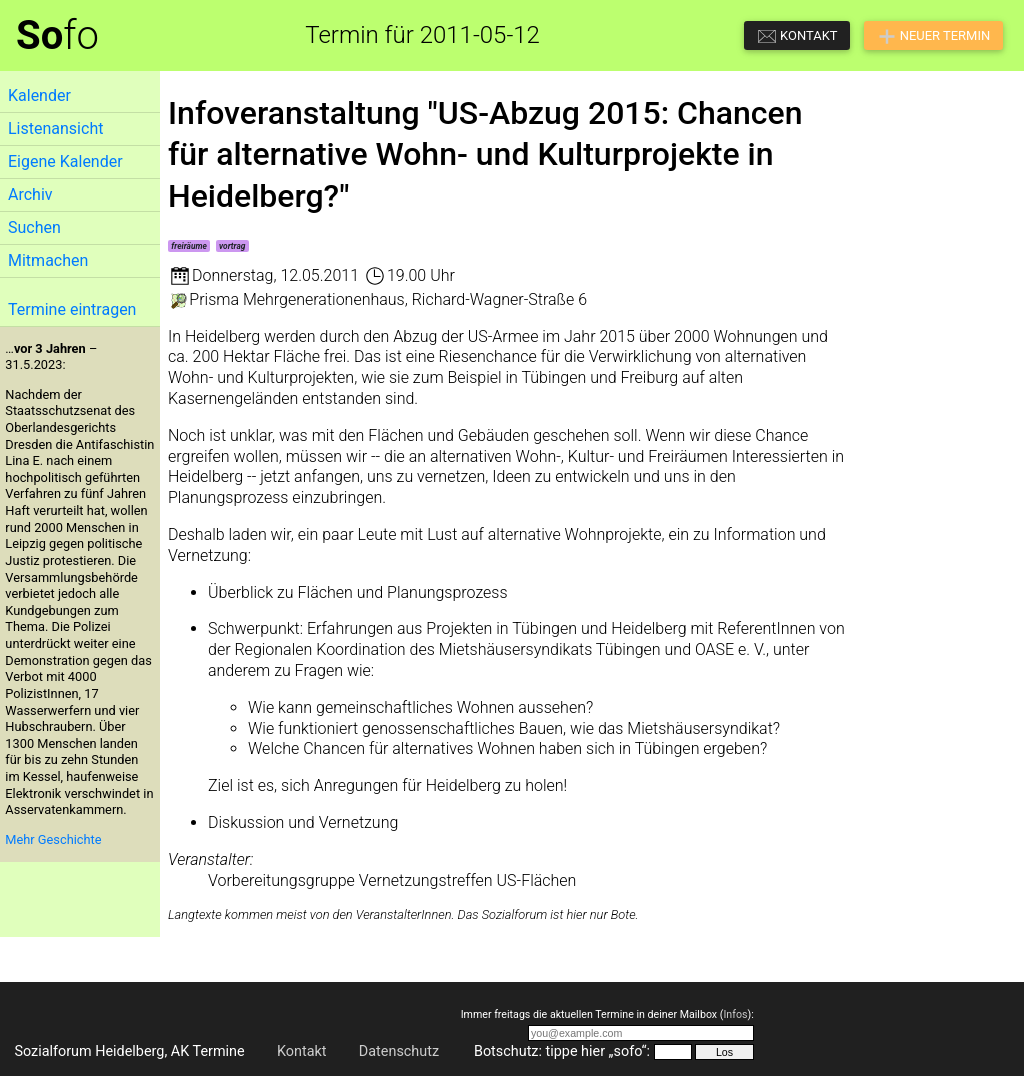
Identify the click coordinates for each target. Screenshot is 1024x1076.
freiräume (189, 246)
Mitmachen (48, 260)
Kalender (39, 95)
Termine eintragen (72, 309)
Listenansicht (55, 128)
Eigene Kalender (65, 161)
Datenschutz (399, 1051)
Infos (735, 1014)
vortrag (232, 246)
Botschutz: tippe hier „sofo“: (562, 1051)
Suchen (34, 227)
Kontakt (302, 1051)
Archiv (30, 194)
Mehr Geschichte (53, 839)
